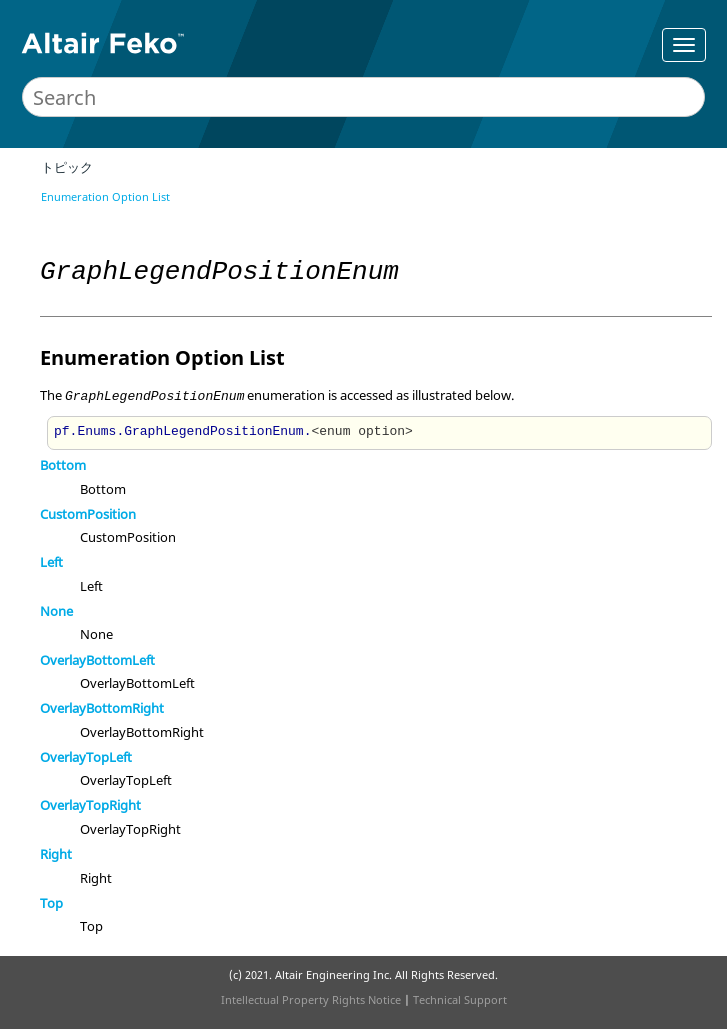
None (56, 611)
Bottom (63, 465)
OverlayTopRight (90, 805)
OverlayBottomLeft (97, 660)
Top (51, 903)
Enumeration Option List (105, 196)
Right (56, 854)
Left (51, 562)
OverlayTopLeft (86, 757)
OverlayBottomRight (102, 708)
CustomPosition (88, 514)
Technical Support (460, 999)
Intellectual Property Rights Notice (311, 999)
